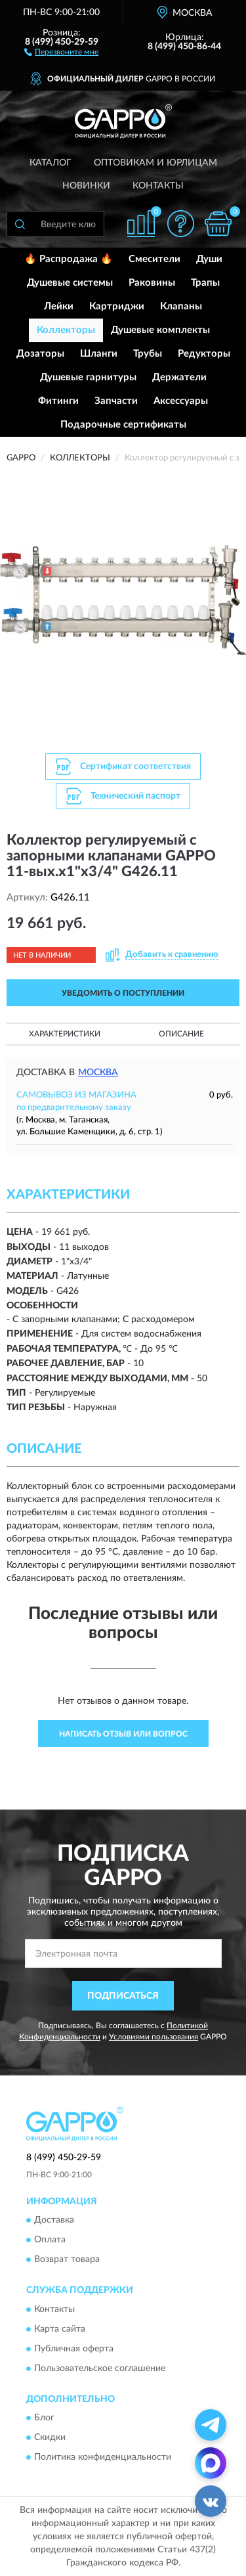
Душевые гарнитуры (88, 377)
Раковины (152, 283)
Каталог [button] (51, 162)
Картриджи (116, 306)
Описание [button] (181, 1034)
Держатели (179, 377)
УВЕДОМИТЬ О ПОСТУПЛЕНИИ (123, 993)
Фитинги (58, 401)
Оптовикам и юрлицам (155, 162)
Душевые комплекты (160, 330)
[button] (61, 51)
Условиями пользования (153, 2037)
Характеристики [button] (64, 1034)
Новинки (86, 185)
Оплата (50, 2240)
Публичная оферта (73, 2348)
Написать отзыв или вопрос (123, 1734)
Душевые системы (70, 283)
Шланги (98, 354)
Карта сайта (59, 2329)
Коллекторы (66, 330)
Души (209, 259)
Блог (44, 2418)
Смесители (154, 259)
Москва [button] (98, 1072)
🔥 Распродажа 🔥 (68, 259)
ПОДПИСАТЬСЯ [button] (123, 1996)
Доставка (54, 2220)
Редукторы (204, 354)
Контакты (158, 185)
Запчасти (116, 401)
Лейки (58, 306)
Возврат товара (67, 2260)
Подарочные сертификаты (123, 425)
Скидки (50, 2438)
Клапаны (181, 306)
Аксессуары (181, 401)
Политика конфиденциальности (102, 2457)
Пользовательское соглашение (99, 2368)
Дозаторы (40, 354)
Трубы (147, 354)
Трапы (205, 283)
